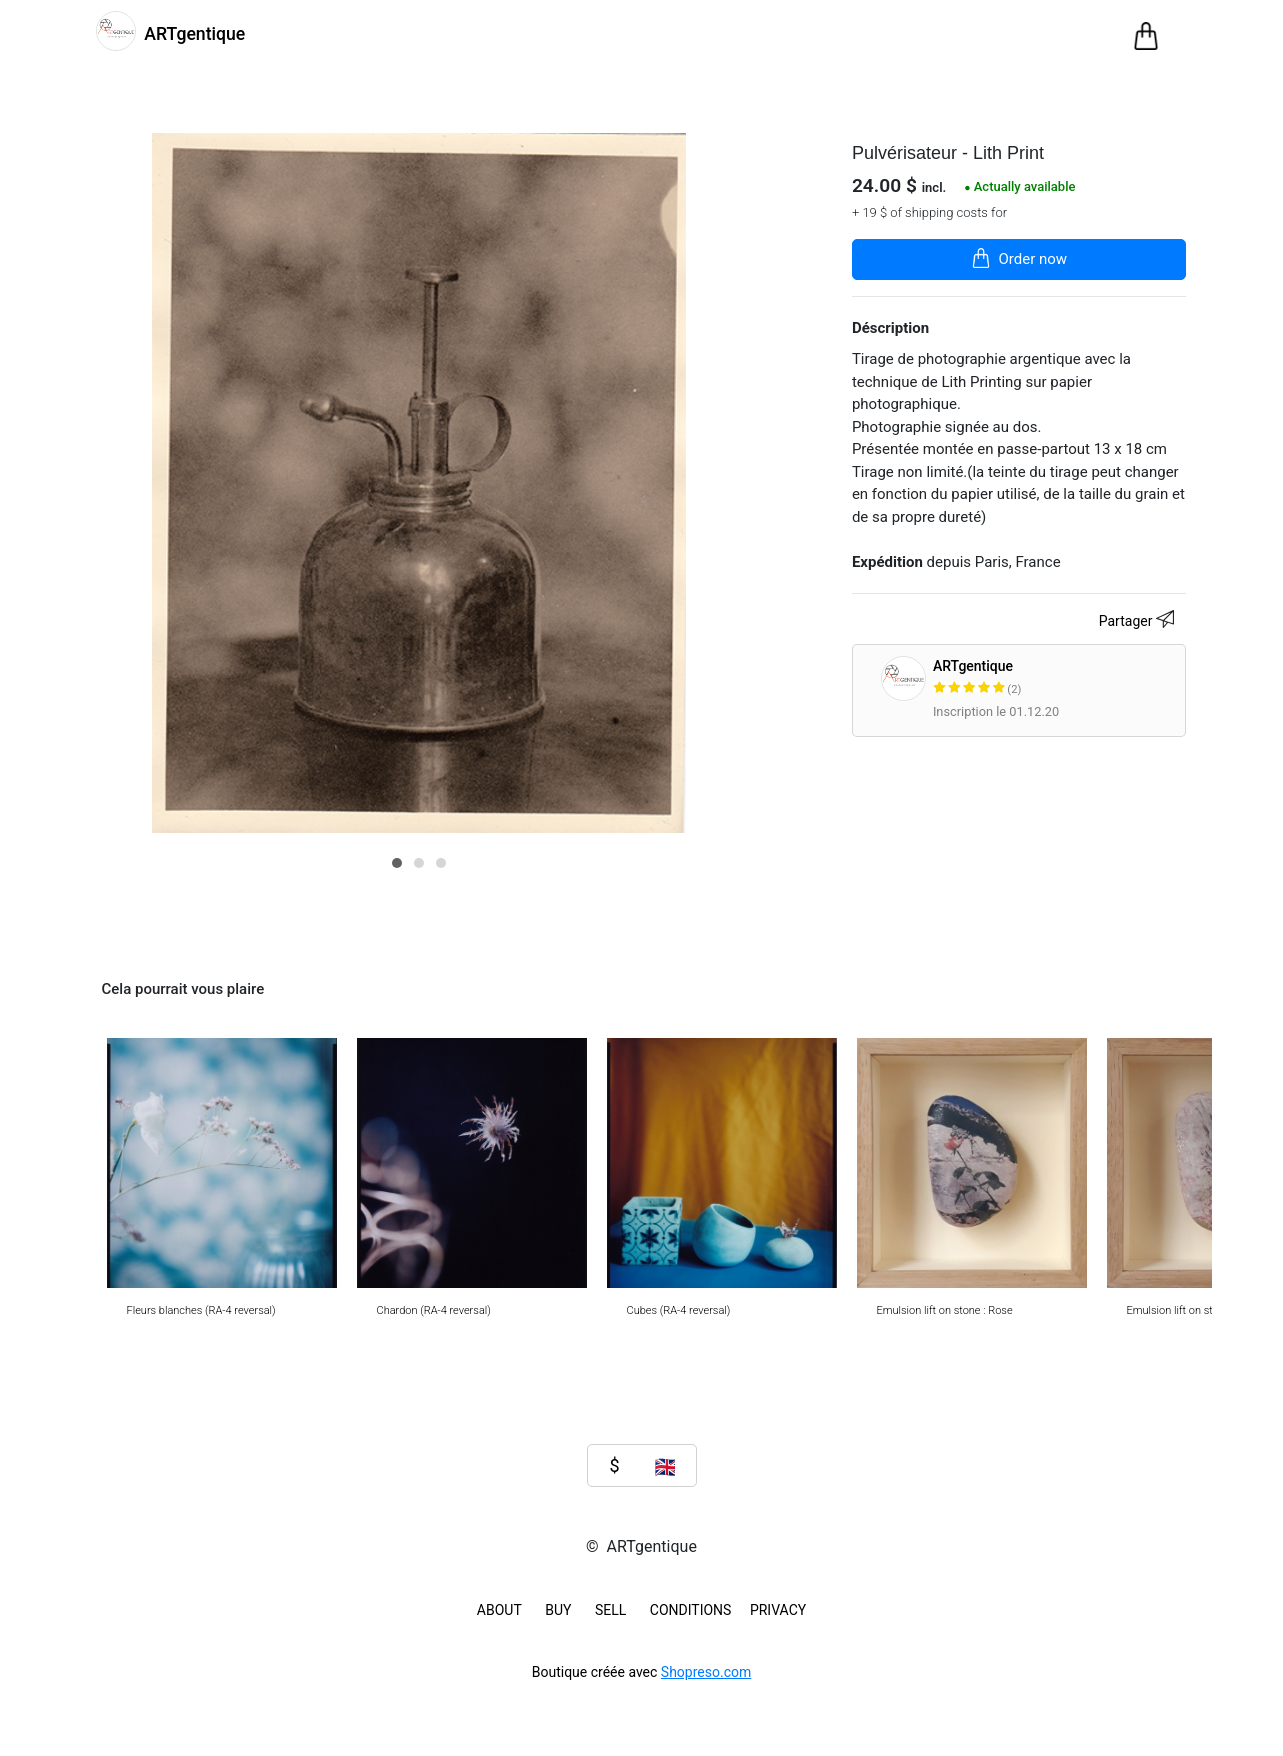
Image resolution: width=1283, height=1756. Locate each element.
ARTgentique (1055, 678)
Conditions (691, 1610)
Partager (1139, 622)
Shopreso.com (706, 1672)
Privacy (778, 1610)
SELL (610, 1610)
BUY (558, 1610)
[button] (397, 863)
